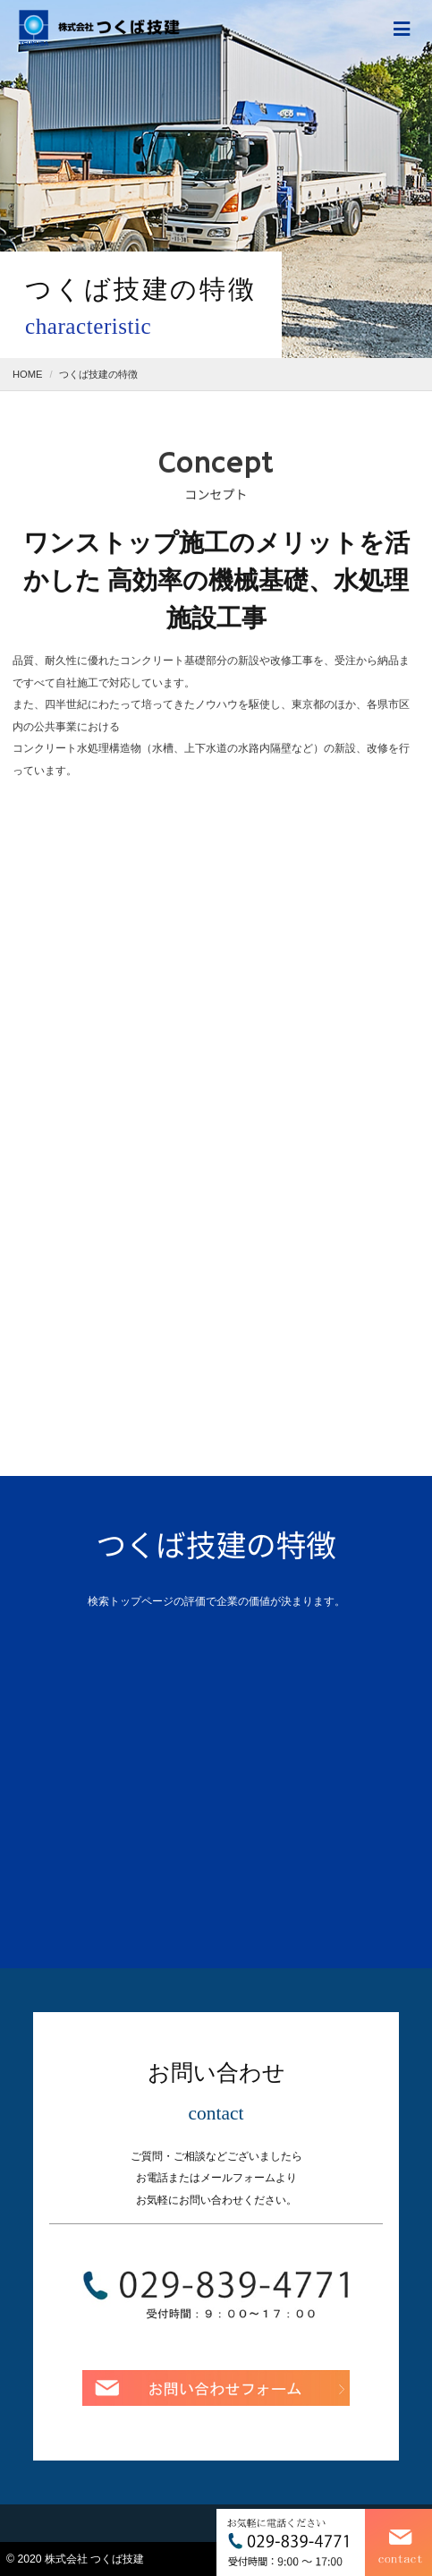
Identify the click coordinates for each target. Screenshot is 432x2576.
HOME (28, 374)
